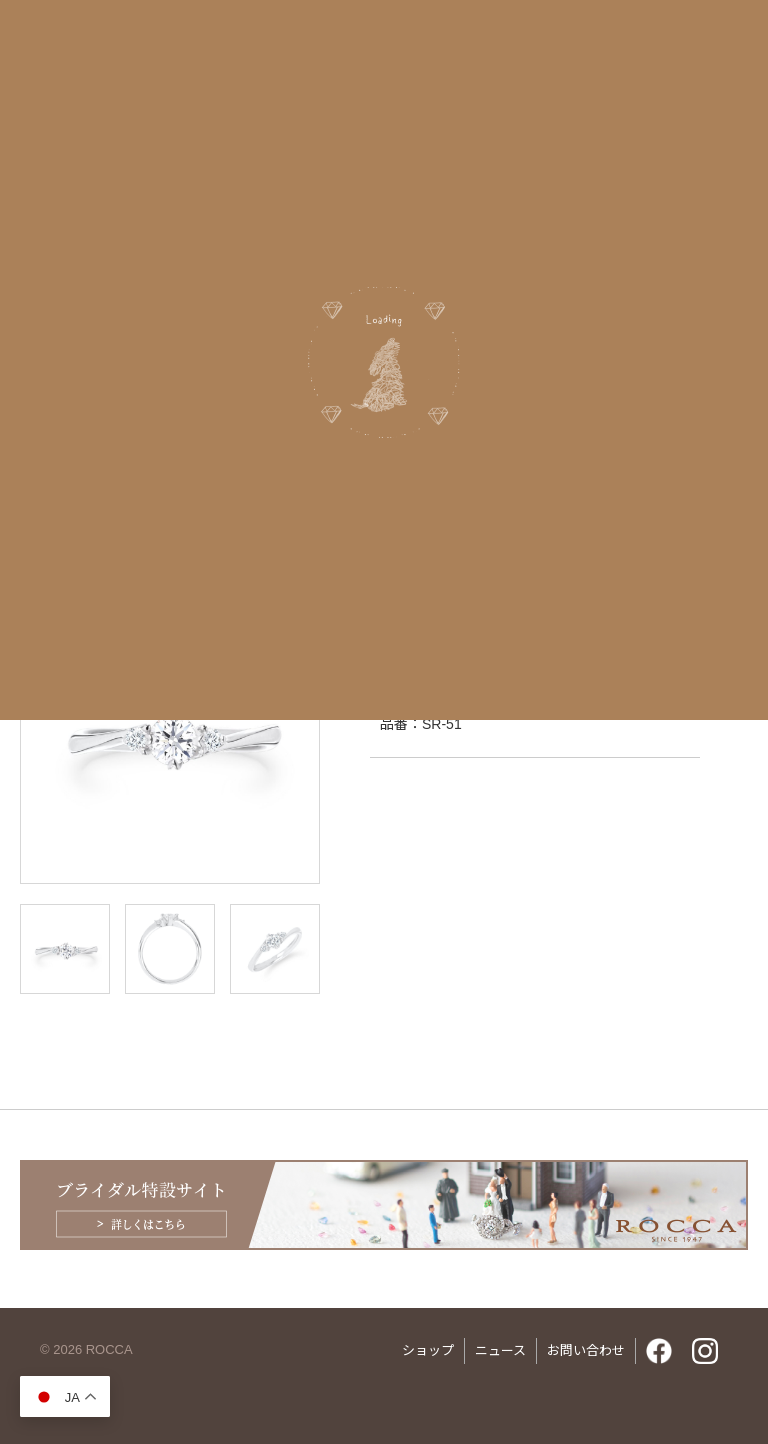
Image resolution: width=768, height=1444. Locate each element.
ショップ (428, 1350)
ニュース (500, 1350)
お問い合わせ (586, 1350)
